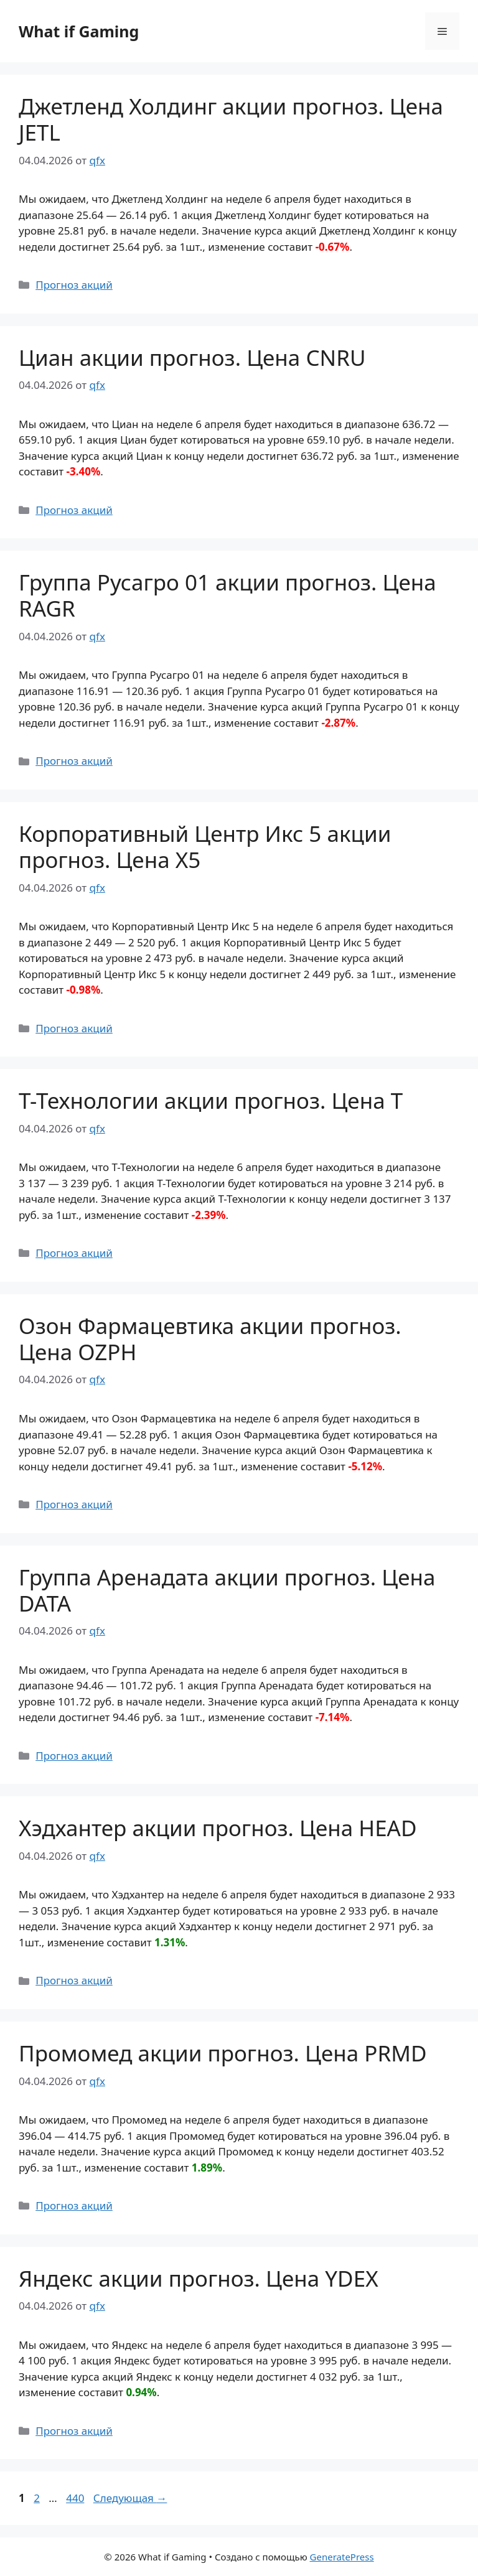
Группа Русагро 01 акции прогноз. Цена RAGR (227, 595)
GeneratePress (342, 2556)
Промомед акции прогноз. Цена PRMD (223, 2053)
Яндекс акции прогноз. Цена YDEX (198, 2278)
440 (76, 2498)
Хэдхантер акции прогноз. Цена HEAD (218, 1827)
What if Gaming (79, 31)
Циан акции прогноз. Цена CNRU (192, 357)
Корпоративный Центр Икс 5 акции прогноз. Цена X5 (205, 846)
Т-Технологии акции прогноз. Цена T (211, 1100)
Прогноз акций (74, 285)
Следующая (130, 2498)
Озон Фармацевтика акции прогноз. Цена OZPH (210, 1338)
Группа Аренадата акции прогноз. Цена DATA (227, 1590)
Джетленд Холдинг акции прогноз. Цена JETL (231, 119)
